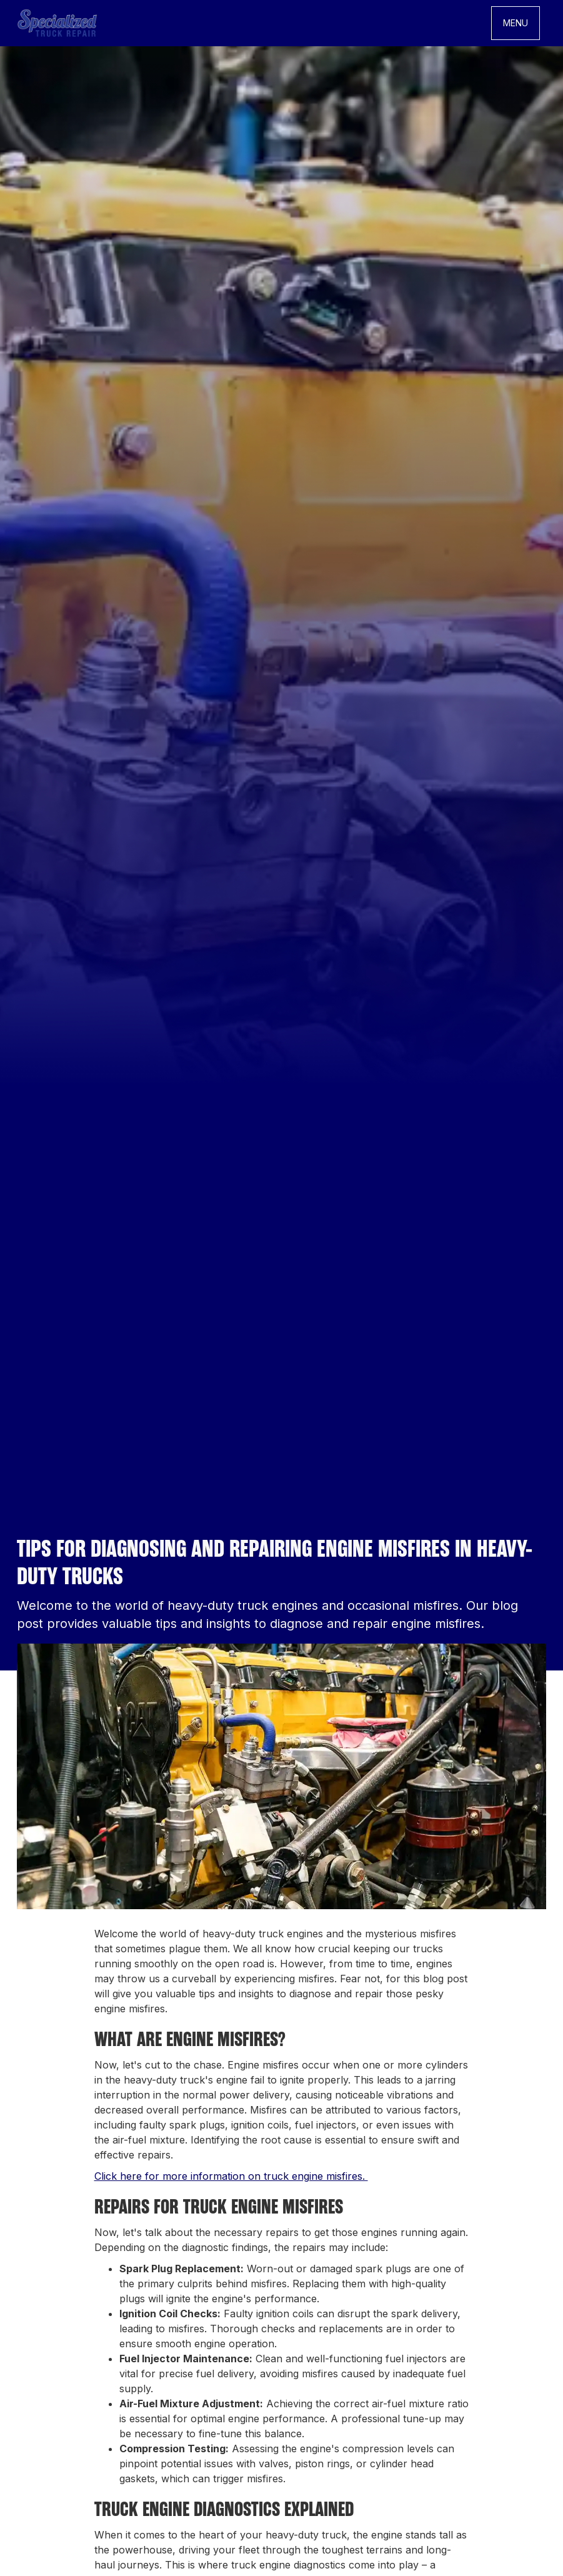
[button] (515, 23)
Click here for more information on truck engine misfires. (231, 2176)
